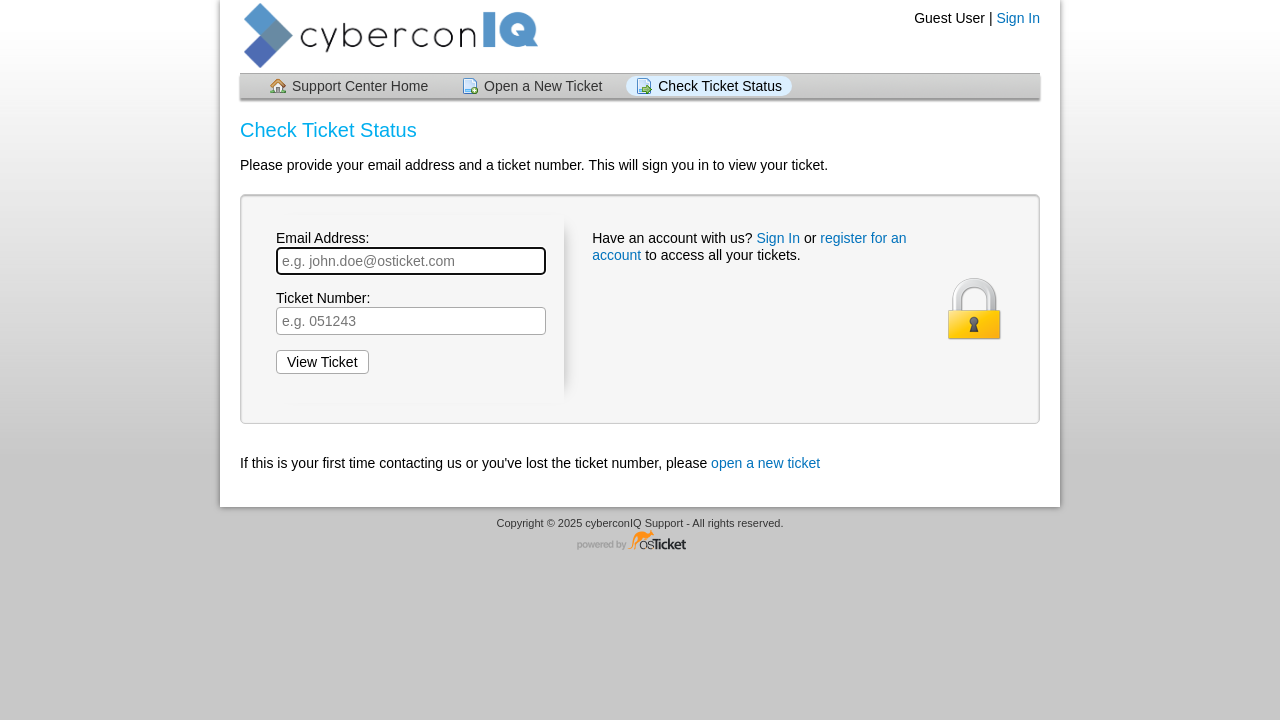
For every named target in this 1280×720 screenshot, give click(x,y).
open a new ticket (765, 463)
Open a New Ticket (543, 86)
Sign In (1018, 18)
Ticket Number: (411, 312)
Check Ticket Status (720, 86)
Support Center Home (360, 86)
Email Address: (411, 252)
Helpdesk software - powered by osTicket (640, 541)
